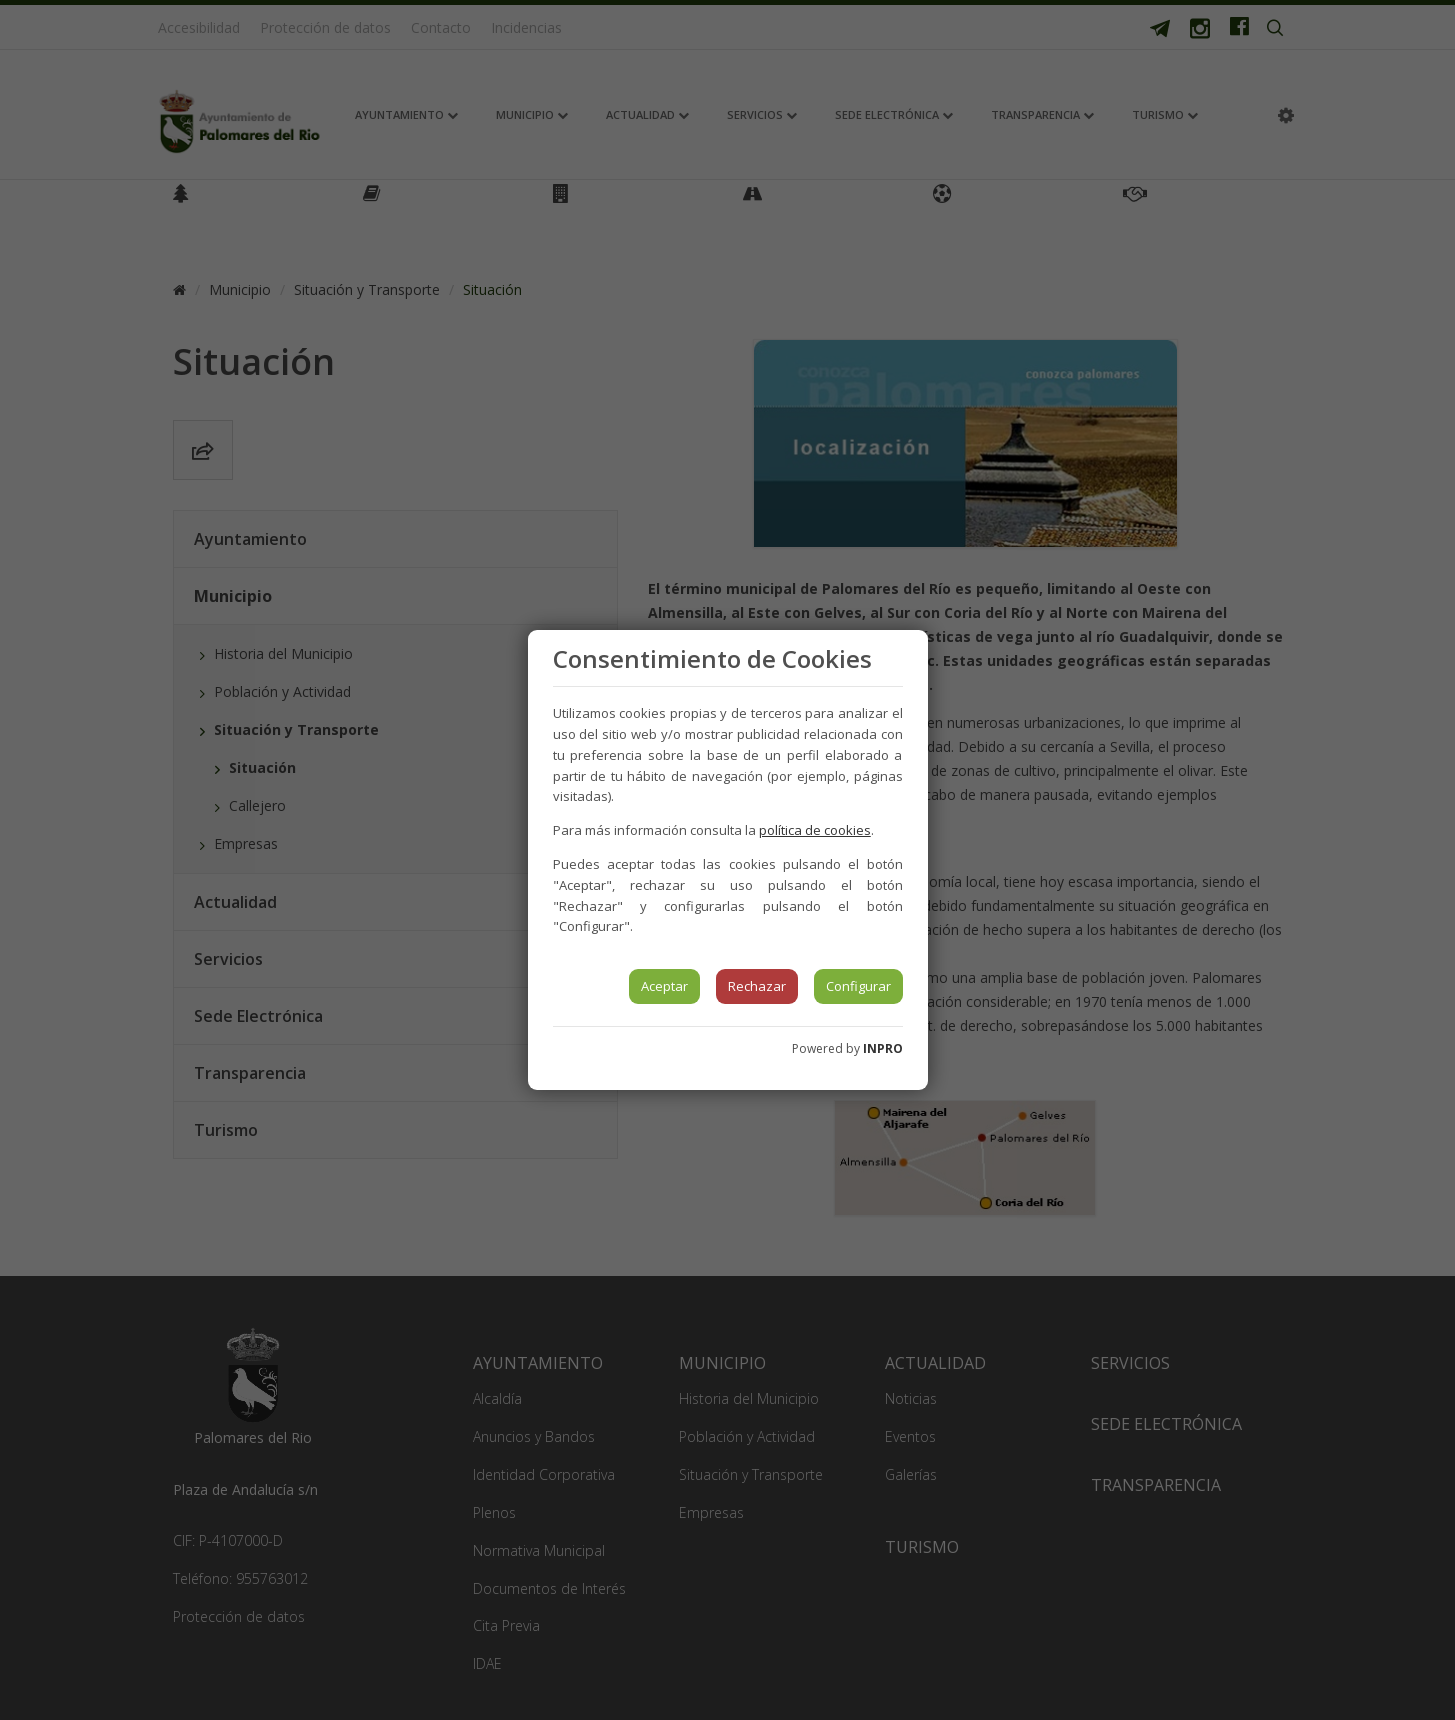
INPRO (883, 1048)
